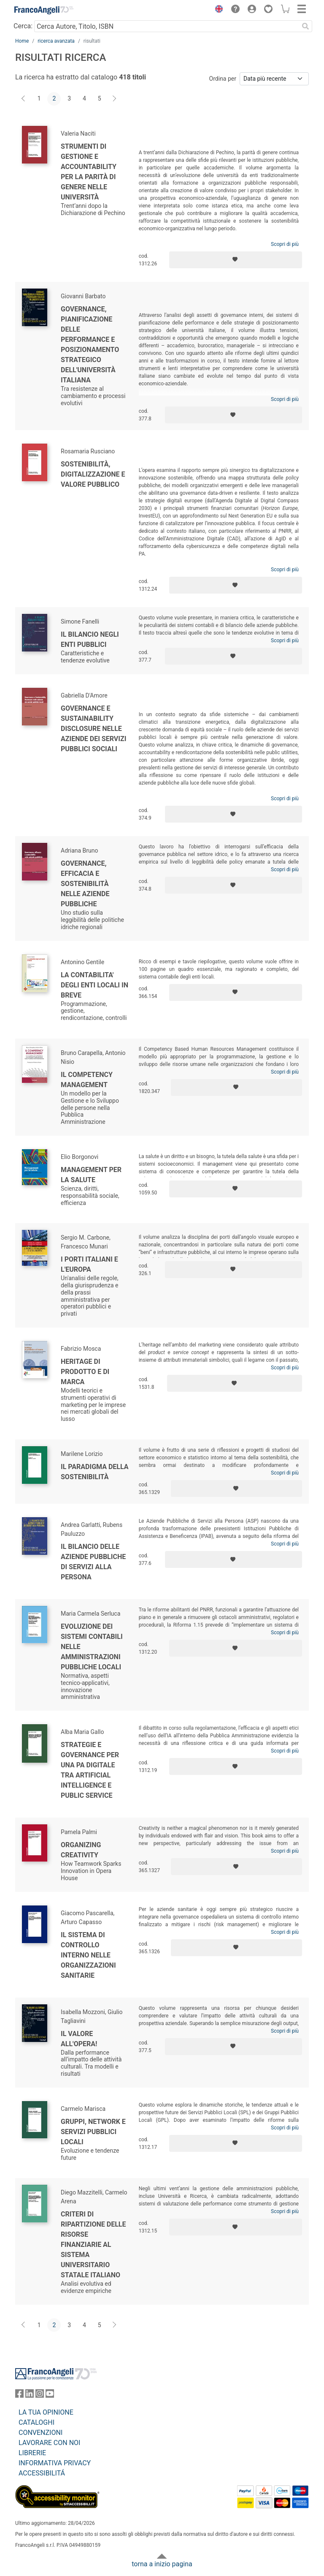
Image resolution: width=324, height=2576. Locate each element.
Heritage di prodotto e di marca (85, 1372)
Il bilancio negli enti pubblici (90, 639)
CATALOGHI (36, 2422)
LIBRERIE (32, 2453)
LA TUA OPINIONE (46, 2412)
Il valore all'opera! (79, 2039)
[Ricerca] (305, 26)
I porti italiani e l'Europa (89, 1264)
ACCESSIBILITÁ (42, 2473)
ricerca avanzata (56, 41)
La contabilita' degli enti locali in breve (94, 985)
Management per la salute (91, 1175)
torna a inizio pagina (162, 2564)
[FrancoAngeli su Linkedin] (29, 2395)
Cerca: (23, 26)
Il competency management (87, 1080)
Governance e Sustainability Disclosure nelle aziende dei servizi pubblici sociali (93, 728)
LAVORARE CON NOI (49, 2443)
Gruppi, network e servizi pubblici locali (93, 2132)
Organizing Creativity (81, 1850)
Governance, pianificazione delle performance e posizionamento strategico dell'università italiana (90, 344)
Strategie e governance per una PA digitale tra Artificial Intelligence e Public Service (90, 1770)
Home (22, 41)
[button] (217, 10)
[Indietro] (24, 99)
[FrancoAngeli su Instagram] (39, 2395)
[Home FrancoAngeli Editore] (43, 10)
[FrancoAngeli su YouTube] (50, 2395)
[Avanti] (115, 99)
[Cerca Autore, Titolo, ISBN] (166, 26)
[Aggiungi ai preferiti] (235, 259)
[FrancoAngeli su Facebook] (19, 2395)
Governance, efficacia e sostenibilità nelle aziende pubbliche (85, 883)
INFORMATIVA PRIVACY (55, 2463)
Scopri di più (285, 244)
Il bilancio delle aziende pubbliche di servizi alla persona (93, 1562)
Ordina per (222, 78)
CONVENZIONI (40, 2433)
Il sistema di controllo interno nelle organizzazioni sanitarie (88, 1955)
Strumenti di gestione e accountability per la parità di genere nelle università (88, 171)
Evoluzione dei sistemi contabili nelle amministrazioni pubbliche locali (92, 1646)
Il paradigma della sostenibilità (95, 1472)
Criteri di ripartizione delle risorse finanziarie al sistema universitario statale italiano (93, 2244)
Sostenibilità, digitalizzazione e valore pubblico (93, 474)
